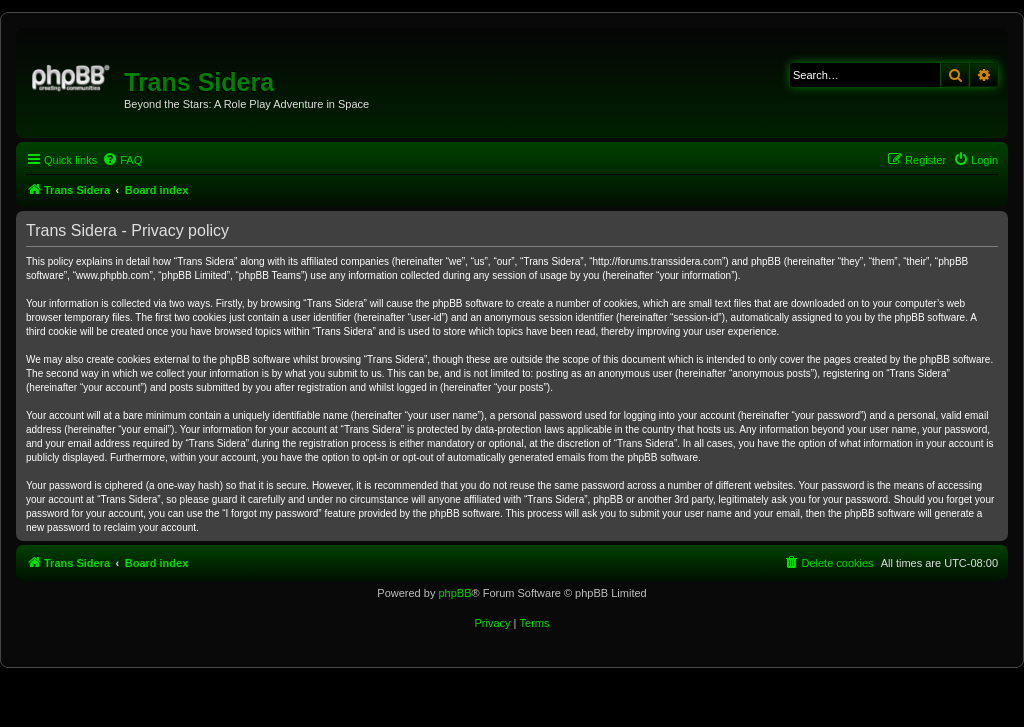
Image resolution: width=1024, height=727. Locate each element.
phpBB (454, 593)
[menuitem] (122, 160)
